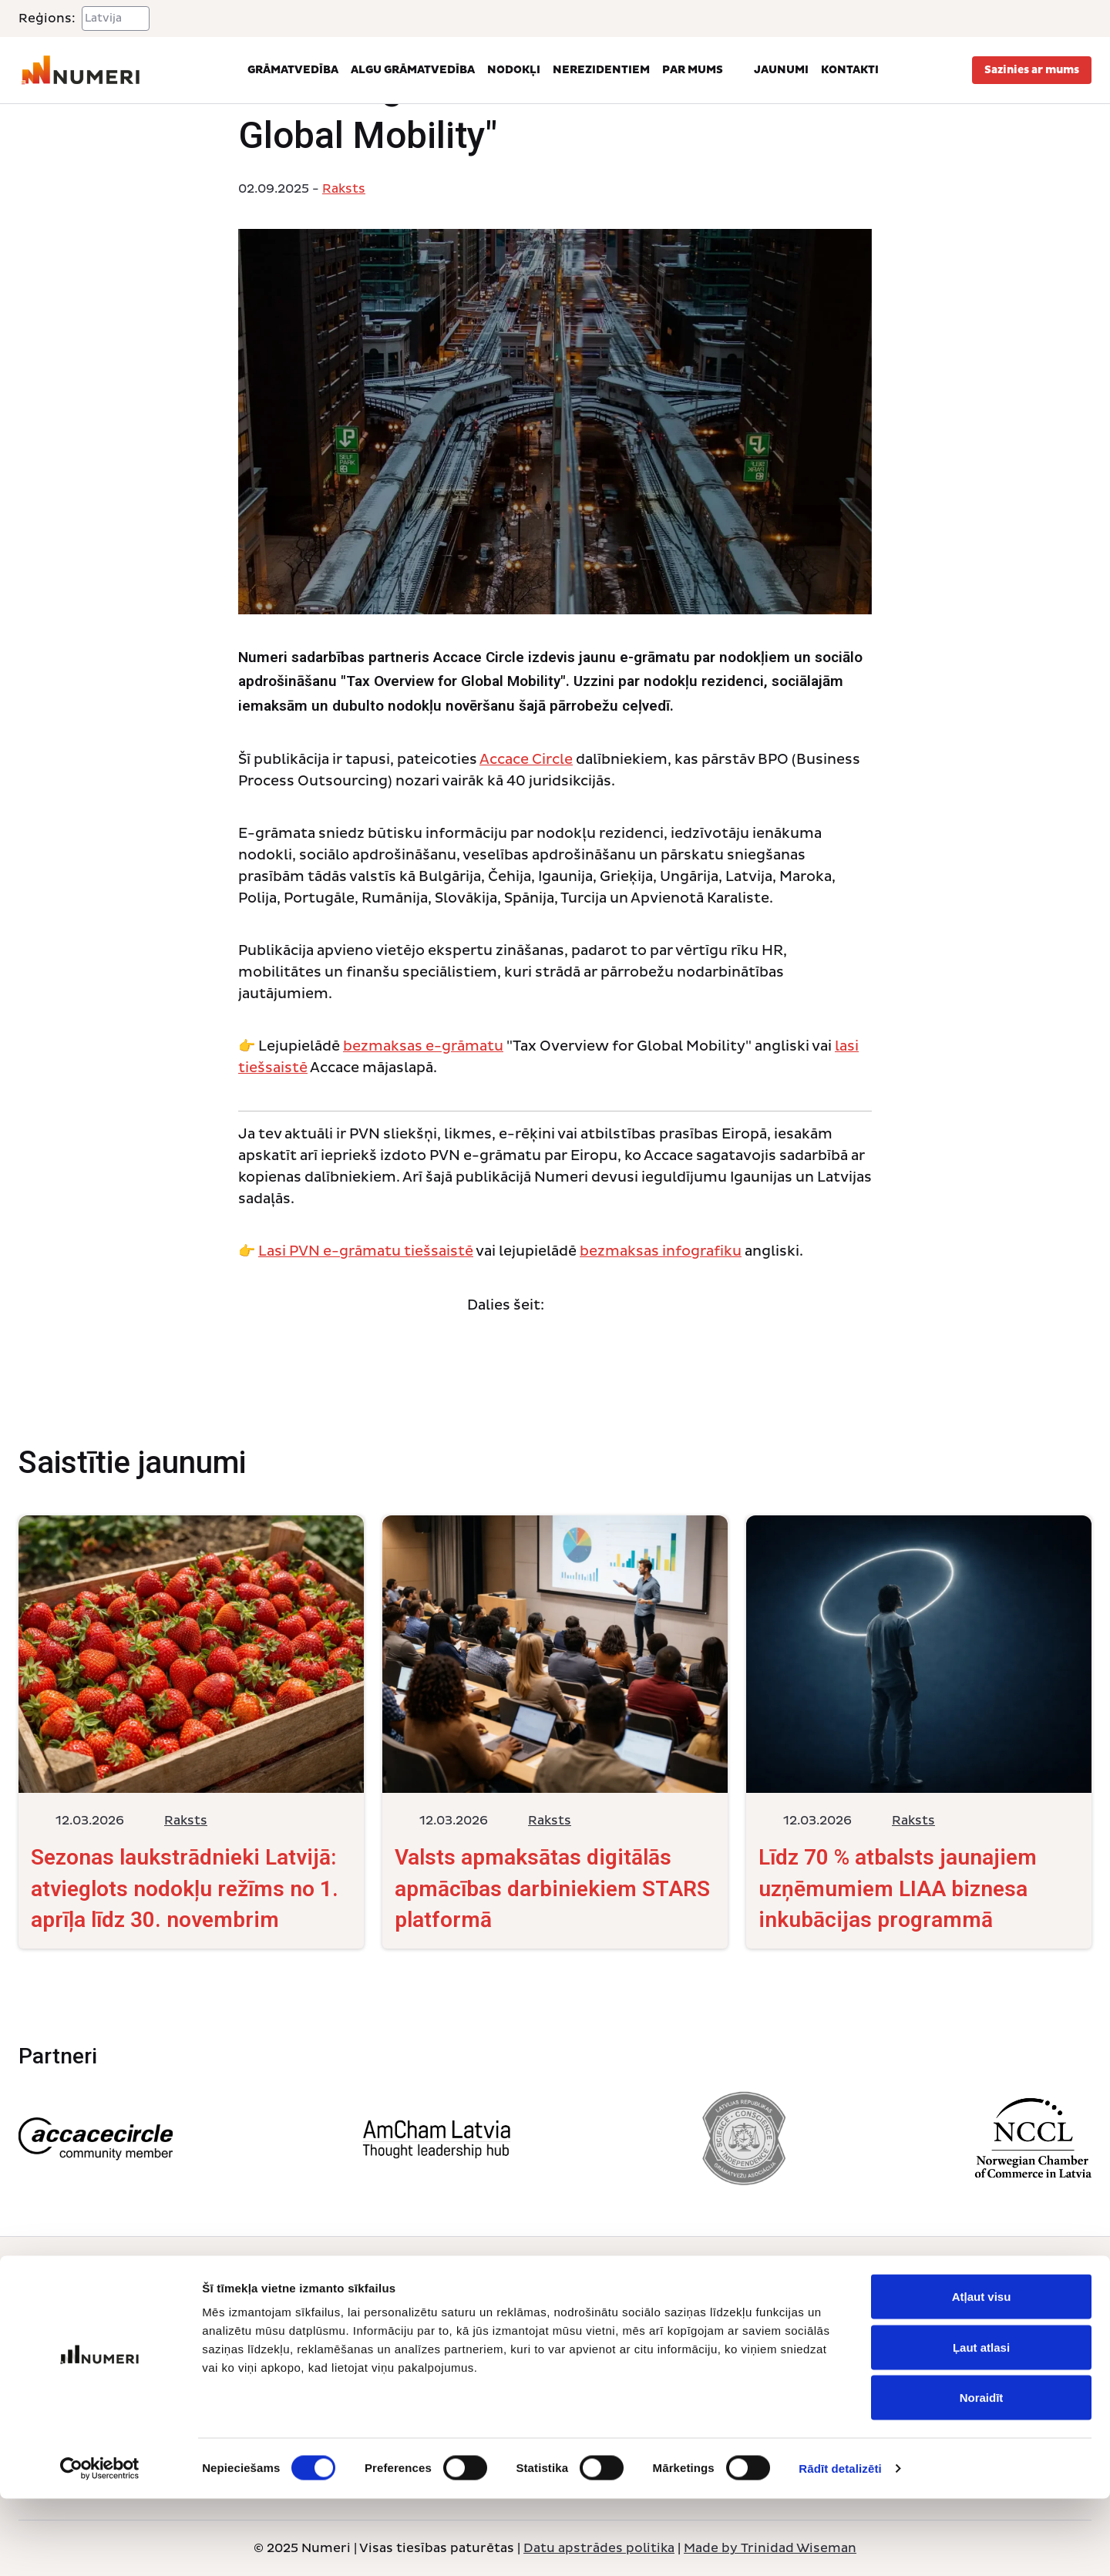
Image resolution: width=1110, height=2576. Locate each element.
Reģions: (47, 18)
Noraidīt (982, 2474)
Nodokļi (513, 69)
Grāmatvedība (292, 69)
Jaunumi (781, 69)
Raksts (343, 189)
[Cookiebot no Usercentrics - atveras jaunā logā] (99, 2546)
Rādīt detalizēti (840, 2545)
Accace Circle (526, 759)
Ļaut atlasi (981, 2424)
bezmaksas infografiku (661, 1251)
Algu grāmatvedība (413, 69)
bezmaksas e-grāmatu (423, 1046)
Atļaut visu (981, 2373)
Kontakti (850, 69)
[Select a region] (116, 18)
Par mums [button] (702, 70)
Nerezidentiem (601, 69)
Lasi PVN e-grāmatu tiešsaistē (365, 1251)
